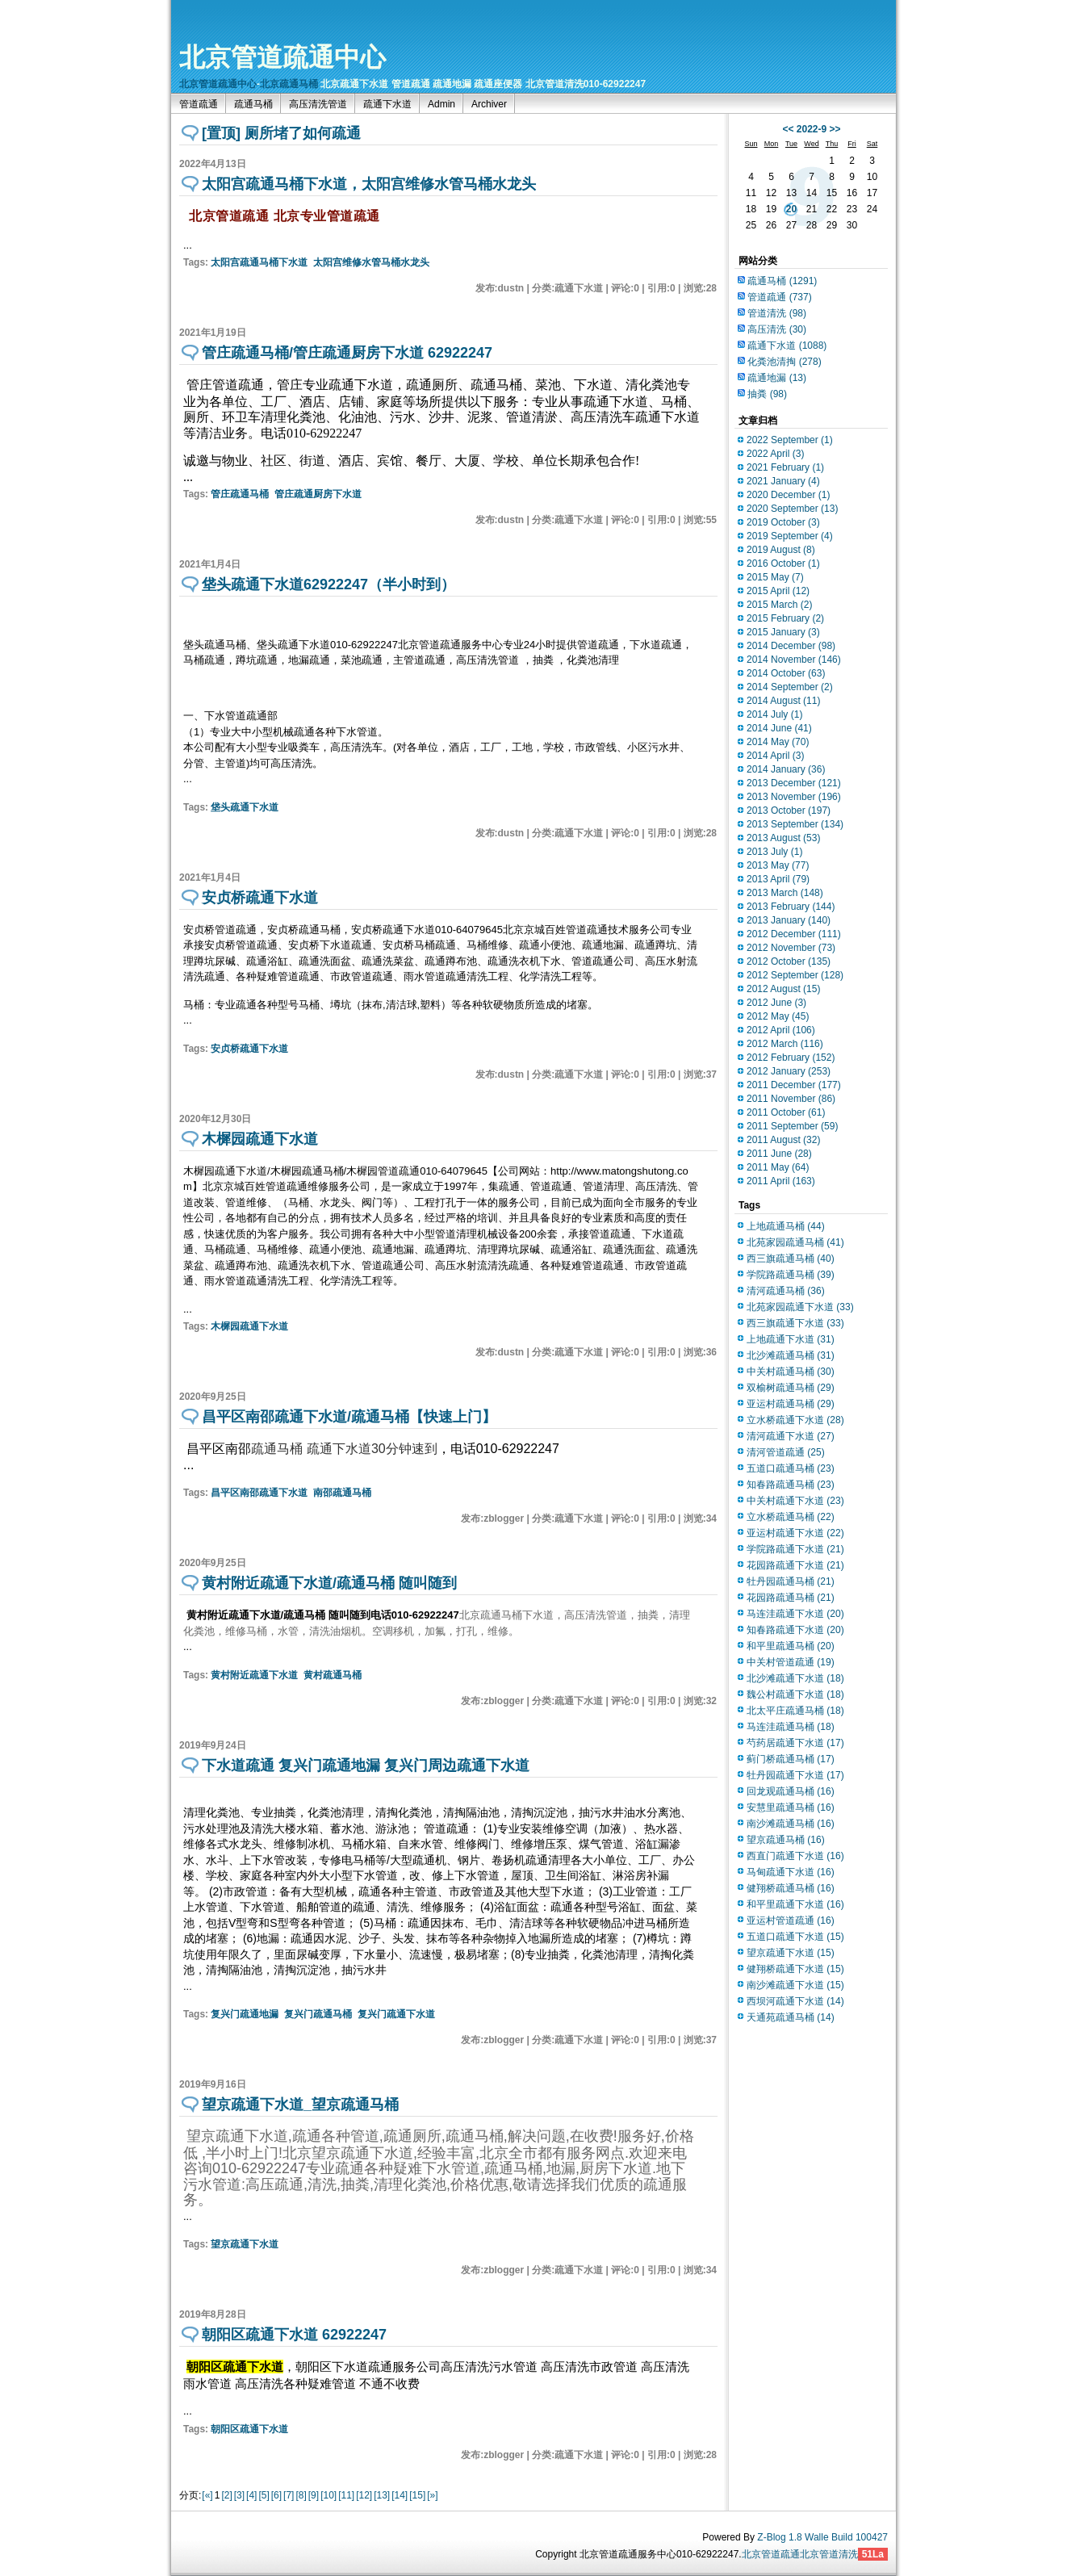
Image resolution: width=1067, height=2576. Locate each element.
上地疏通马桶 (786, 1226)
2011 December (794, 1085)
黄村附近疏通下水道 (254, 1675)
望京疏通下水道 (244, 2244)
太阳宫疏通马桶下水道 (259, 262)
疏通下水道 (387, 104)
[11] (346, 2495)
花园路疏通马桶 (791, 1597)
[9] (313, 2495)
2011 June (779, 1153)
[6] (276, 2495)
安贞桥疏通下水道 (260, 898)
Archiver (489, 104)
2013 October (789, 810)
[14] (399, 2495)
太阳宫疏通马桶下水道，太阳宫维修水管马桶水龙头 (369, 184)
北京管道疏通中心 (282, 57)
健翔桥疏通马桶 (791, 1888)
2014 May (778, 742)
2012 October (789, 961)
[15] (417, 2495)
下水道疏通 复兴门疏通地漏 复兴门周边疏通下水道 (365, 1765)
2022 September (790, 440)
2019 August (781, 549)
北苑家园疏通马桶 (795, 1242)
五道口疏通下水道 (795, 1936)
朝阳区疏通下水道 (249, 2429)
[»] (432, 2495)
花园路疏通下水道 (795, 1565)
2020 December (788, 495)
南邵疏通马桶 (342, 1492)
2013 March (785, 892)
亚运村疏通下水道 (795, 1533)
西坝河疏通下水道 (795, 2001)
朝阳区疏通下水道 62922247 (294, 2335)
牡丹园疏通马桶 (791, 1581)
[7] (288, 2495)
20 (791, 209)
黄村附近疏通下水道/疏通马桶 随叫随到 (329, 1583)
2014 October (786, 673)
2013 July (774, 851)
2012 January (789, 1071)
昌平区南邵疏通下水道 (259, 1492)
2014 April (775, 755)
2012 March (785, 1043)
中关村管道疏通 (791, 1662)
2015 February (785, 618)
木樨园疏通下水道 (260, 1139)
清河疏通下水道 (791, 1436)
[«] (207, 2495)
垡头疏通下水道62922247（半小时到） (328, 584)
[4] (251, 2495)
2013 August (783, 838)
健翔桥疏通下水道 (795, 1969)
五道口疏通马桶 (791, 1468)
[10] (328, 2495)
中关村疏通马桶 (791, 1371)
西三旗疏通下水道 (795, 1323)
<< (787, 129)
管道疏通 (198, 104)
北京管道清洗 (829, 2554)
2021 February (785, 467)
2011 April (781, 1181)
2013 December (794, 783)
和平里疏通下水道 (795, 1904)
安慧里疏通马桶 (791, 1807)
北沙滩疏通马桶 (791, 1355)
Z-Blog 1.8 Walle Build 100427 (822, 2537)
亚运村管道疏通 (791, 1920)
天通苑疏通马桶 (791, 2017)
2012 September (795, 975)
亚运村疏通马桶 (791, 1403)
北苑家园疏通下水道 (800, 1307)
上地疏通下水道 (791, 1339)
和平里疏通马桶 (791, 1646)
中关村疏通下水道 (795, 1500)
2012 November (791, 947)
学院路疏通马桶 (791, 1274)
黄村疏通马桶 (332, 1675)
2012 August (783, 989)
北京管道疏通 (771, 2554)
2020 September (792, 508)
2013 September (795, 824)
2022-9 (811, 129)
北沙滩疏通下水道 (795, 1678)
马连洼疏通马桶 (791, 1726)
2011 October (786, 1112)
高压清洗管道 (318, 104)
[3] (239, 2495)
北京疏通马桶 (289, 84)
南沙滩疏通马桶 (791, 1823)
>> (835, 129)
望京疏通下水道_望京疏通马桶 (300, 2104)
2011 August (783, 1140)
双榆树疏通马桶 (791, 1387)
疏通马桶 (253, 104)
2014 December (791, 645)
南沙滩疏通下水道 (795, 1985)
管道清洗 (776, 313)
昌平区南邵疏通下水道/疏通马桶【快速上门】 (349, 1417)
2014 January (786, 769)
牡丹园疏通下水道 (795, 1775)
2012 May (778, 1016)
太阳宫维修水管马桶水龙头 (371, 262)
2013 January (789, 920)
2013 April (778, 879)
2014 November (794, 659)
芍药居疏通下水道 (795, 1743)
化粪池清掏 (784, 361)
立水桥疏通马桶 (791, 1517)
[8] (300, 2495)
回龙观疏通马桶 (791, 1791)
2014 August (783, 700)
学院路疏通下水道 (795, 1549)
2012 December (794, 934)
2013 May (778, 865)
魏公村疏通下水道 (795, 1694)
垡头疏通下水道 (244, 807)
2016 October (783, 563)
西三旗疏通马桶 (791, 1258)
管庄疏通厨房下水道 (318, 494)
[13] (382, 2495)
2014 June (779, 728)
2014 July (774, 714)
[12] (364, 2495)
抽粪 (767, 394)
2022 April (775, 453)
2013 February (791, 906)
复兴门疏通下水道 (396, 2014)
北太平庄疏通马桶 (795, 1710)
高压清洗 (776, 329)
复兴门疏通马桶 (318, 2014)
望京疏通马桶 (786, 1839)
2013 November (794, 796)
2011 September (792, 1126)
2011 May (778, 1167)
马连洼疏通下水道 (795, 1613)
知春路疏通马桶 (791, 1484)
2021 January (783, 481)
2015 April (778, 591)
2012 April (781, 1030)
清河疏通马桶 (786, 1290)
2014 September (790, 687)
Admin (441, 104)
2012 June (776, 1002)
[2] (226, 2495)
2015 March (779, 604)
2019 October (783, 522)
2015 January (783, 632)
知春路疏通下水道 (795, 1630)
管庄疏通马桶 (240, 494)
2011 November (791, 1098)
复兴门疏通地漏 (244, 2014)
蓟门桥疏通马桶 (791, 1759)
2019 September (790, 536)
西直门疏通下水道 (795, 1856)
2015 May (775, 577)
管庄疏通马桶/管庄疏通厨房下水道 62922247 (347, 353)
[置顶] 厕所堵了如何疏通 (281, 133)
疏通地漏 (776, 377)
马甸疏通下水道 (791, 1872)
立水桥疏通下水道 (795, 1420)
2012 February (791, 1057)
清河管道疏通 (786, 1452)
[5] (263, 2495)
